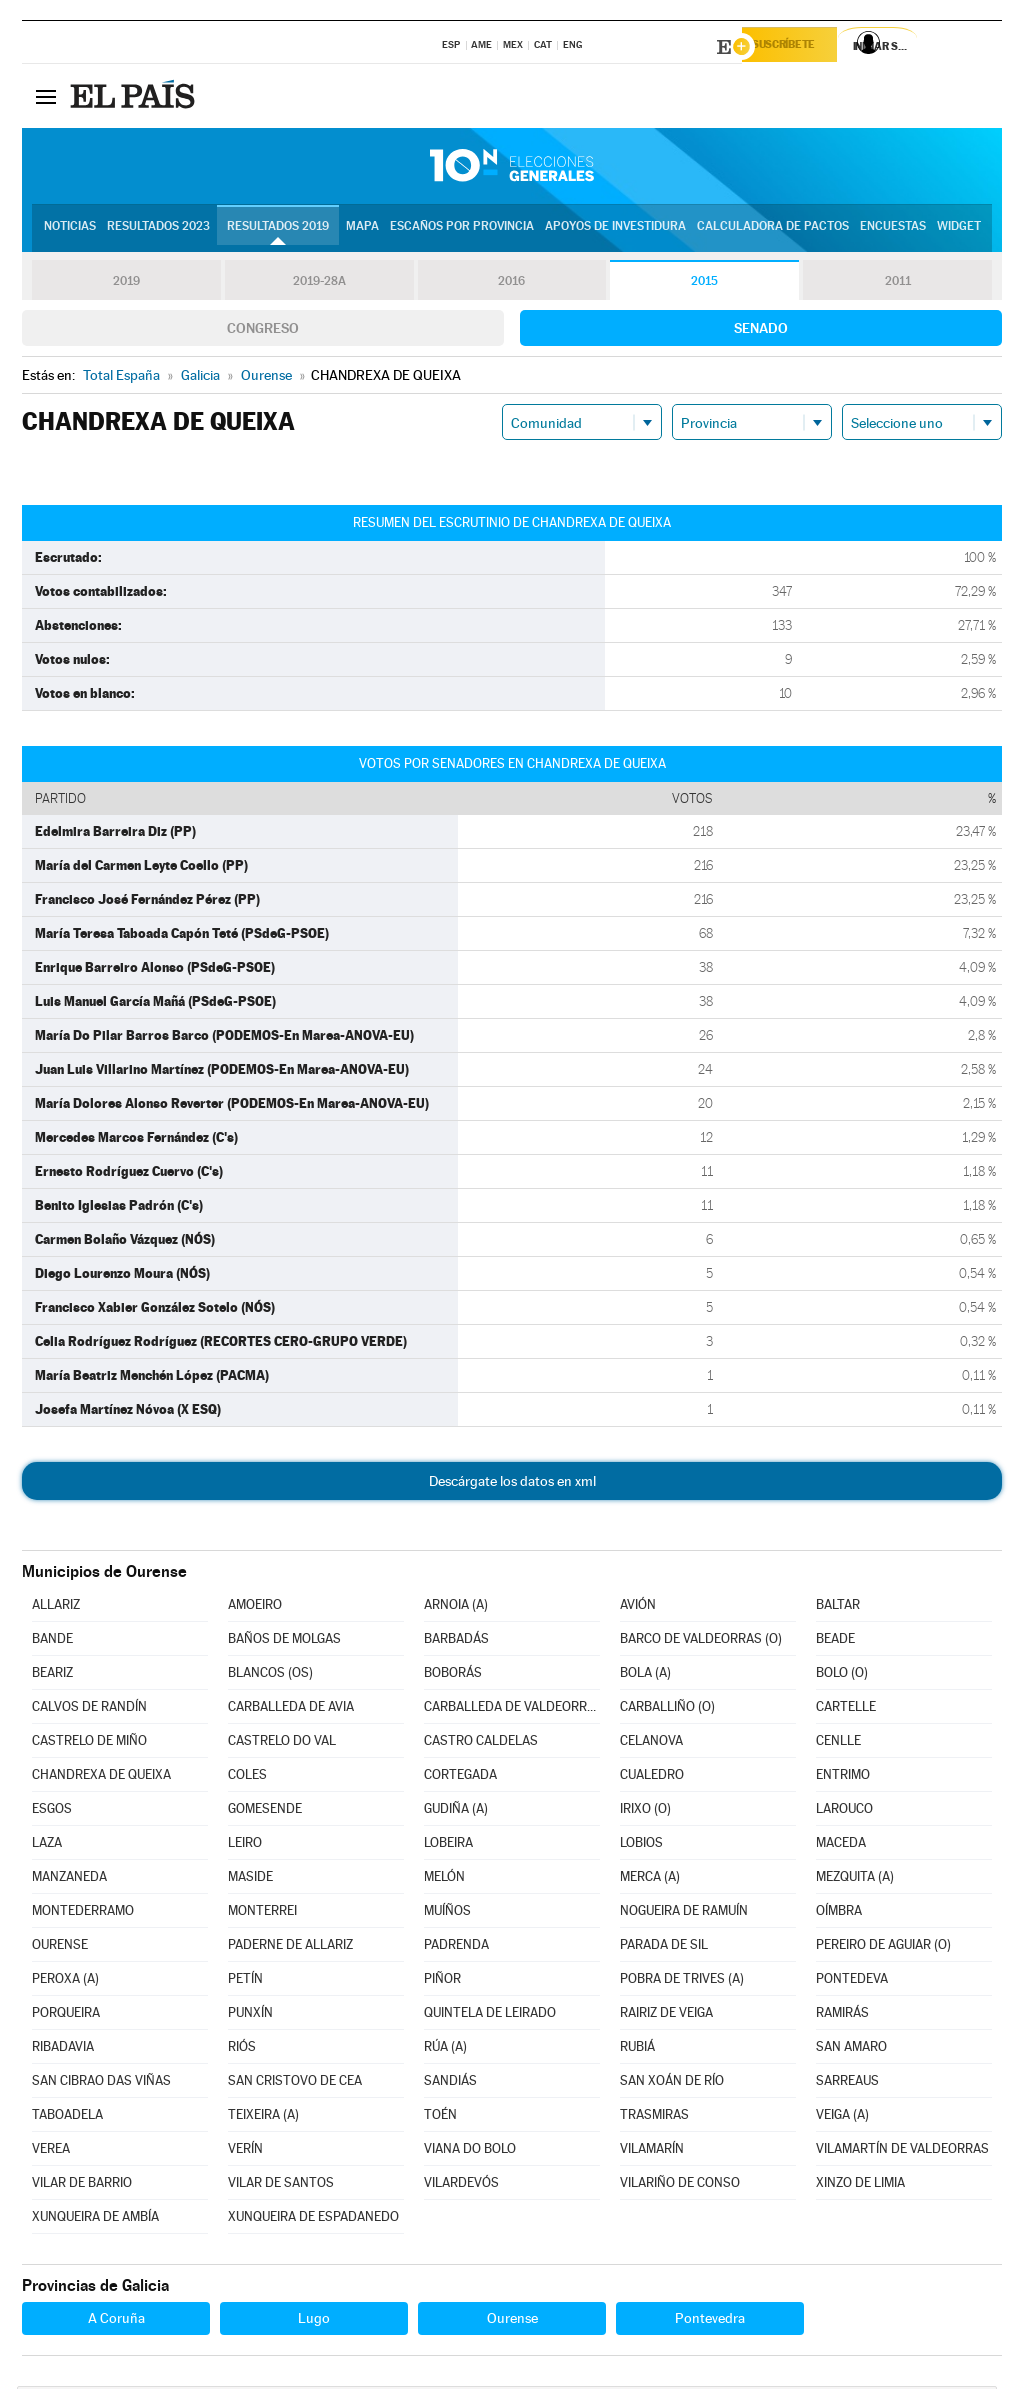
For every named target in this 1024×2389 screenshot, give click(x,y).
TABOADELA (67, 2117)
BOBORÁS (453, 1675)
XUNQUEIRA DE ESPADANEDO (313, 2219)
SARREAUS (847, 2083)
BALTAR (838, 1607)
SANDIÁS (450, 2083)
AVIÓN (638, 1607)
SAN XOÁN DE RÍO (672, 2083)
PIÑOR (442, 1981)
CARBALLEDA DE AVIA (291, 1709)
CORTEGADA (460, 1777)
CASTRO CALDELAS (481, 1743)
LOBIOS (641, 1845)
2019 (126, 284)
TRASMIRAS (654, 2117)
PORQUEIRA (66, 2015)
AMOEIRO (255, 1607)
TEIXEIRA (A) (263, 2117)
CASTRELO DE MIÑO (89, 1743)
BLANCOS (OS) (270, 1675)
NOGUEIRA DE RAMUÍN (684, 1913)
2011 (897, 284)
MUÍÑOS (447, 1913)
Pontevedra (710, 2321)
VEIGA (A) (842, 2117)
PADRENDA (456, 1947)
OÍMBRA (839, 1913)
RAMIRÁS (842, 2015)
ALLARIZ (56, 1607)
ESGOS (52, 1811)
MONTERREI (262, 1913)
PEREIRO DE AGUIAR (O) (883, 1947)
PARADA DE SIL (664, 1947)
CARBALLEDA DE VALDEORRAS (512, 1709)
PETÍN (245, 1981)
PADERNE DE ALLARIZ (290, 1947)
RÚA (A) (445, 2049)
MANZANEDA (69, 1879)
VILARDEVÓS (461, 2185)
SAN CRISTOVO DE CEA (295, 2083)
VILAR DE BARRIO (82, 2185)
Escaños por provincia (462, 231)
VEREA (51, 2151)
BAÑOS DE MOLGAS (284, 1641)
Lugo (314, 2321)
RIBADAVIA (63, 2049)
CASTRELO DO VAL (282, 1743)
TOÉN (440, 2117)
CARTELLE (846, 1709)
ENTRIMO (843, 1777)
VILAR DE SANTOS (281, 2185)
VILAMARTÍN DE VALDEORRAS (902, 2151)
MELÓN (444, 1879)
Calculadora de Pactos (773, 231)
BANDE (52, 1641)
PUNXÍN (250, 2015)
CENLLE (838, 1743)
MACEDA (841, 1845)
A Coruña (116, 2321)
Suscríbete (798, 47)
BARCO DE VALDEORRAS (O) (701, 1641)
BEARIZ (52, 1675)
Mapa (362, 231)
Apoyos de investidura (615, 231)
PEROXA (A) (65, 1981)
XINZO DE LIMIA (860, 2185)
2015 (705, 284)
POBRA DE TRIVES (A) (682, 1981)
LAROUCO (844, 1811)
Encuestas (893, 231)
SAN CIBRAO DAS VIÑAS (101, 2083)
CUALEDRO (652, 1777)
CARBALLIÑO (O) (667, 1709)
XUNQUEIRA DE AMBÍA (95, 2219)
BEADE (835, 1641)
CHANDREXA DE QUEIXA (101, 1777)
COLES (247, 1777)
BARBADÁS (456, 1641)
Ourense (512, 2321)
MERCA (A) (650, 1879)
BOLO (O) (842, 1675)
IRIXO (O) (645, 1811)
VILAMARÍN (652, 2151)
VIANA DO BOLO (470, 2151)
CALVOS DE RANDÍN (89, 1709)
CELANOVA (651, 1743)
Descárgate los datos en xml (512, 1484)
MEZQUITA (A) (855, 1879)
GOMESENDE (265, 1811)
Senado (761, 331)
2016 (512, 284)
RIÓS (242, 2049)
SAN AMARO (851, 2049)
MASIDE (250, 1879)
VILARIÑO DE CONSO (680, 2185)
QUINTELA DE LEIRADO (490, 2015)
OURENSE (60, 1947)
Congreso (263, 331)
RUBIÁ (637, 2049)
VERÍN (245, 2151)
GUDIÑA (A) (456, 1811)
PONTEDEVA (852, 1981)
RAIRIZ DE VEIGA (666, 2015)
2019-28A (319, 284)
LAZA (47, 1845)
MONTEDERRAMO (83, 1913)
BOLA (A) (645, 1675)
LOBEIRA (448, 1845)
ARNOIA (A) (456, 1607)
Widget (959, 231)
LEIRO (245, 1845)
